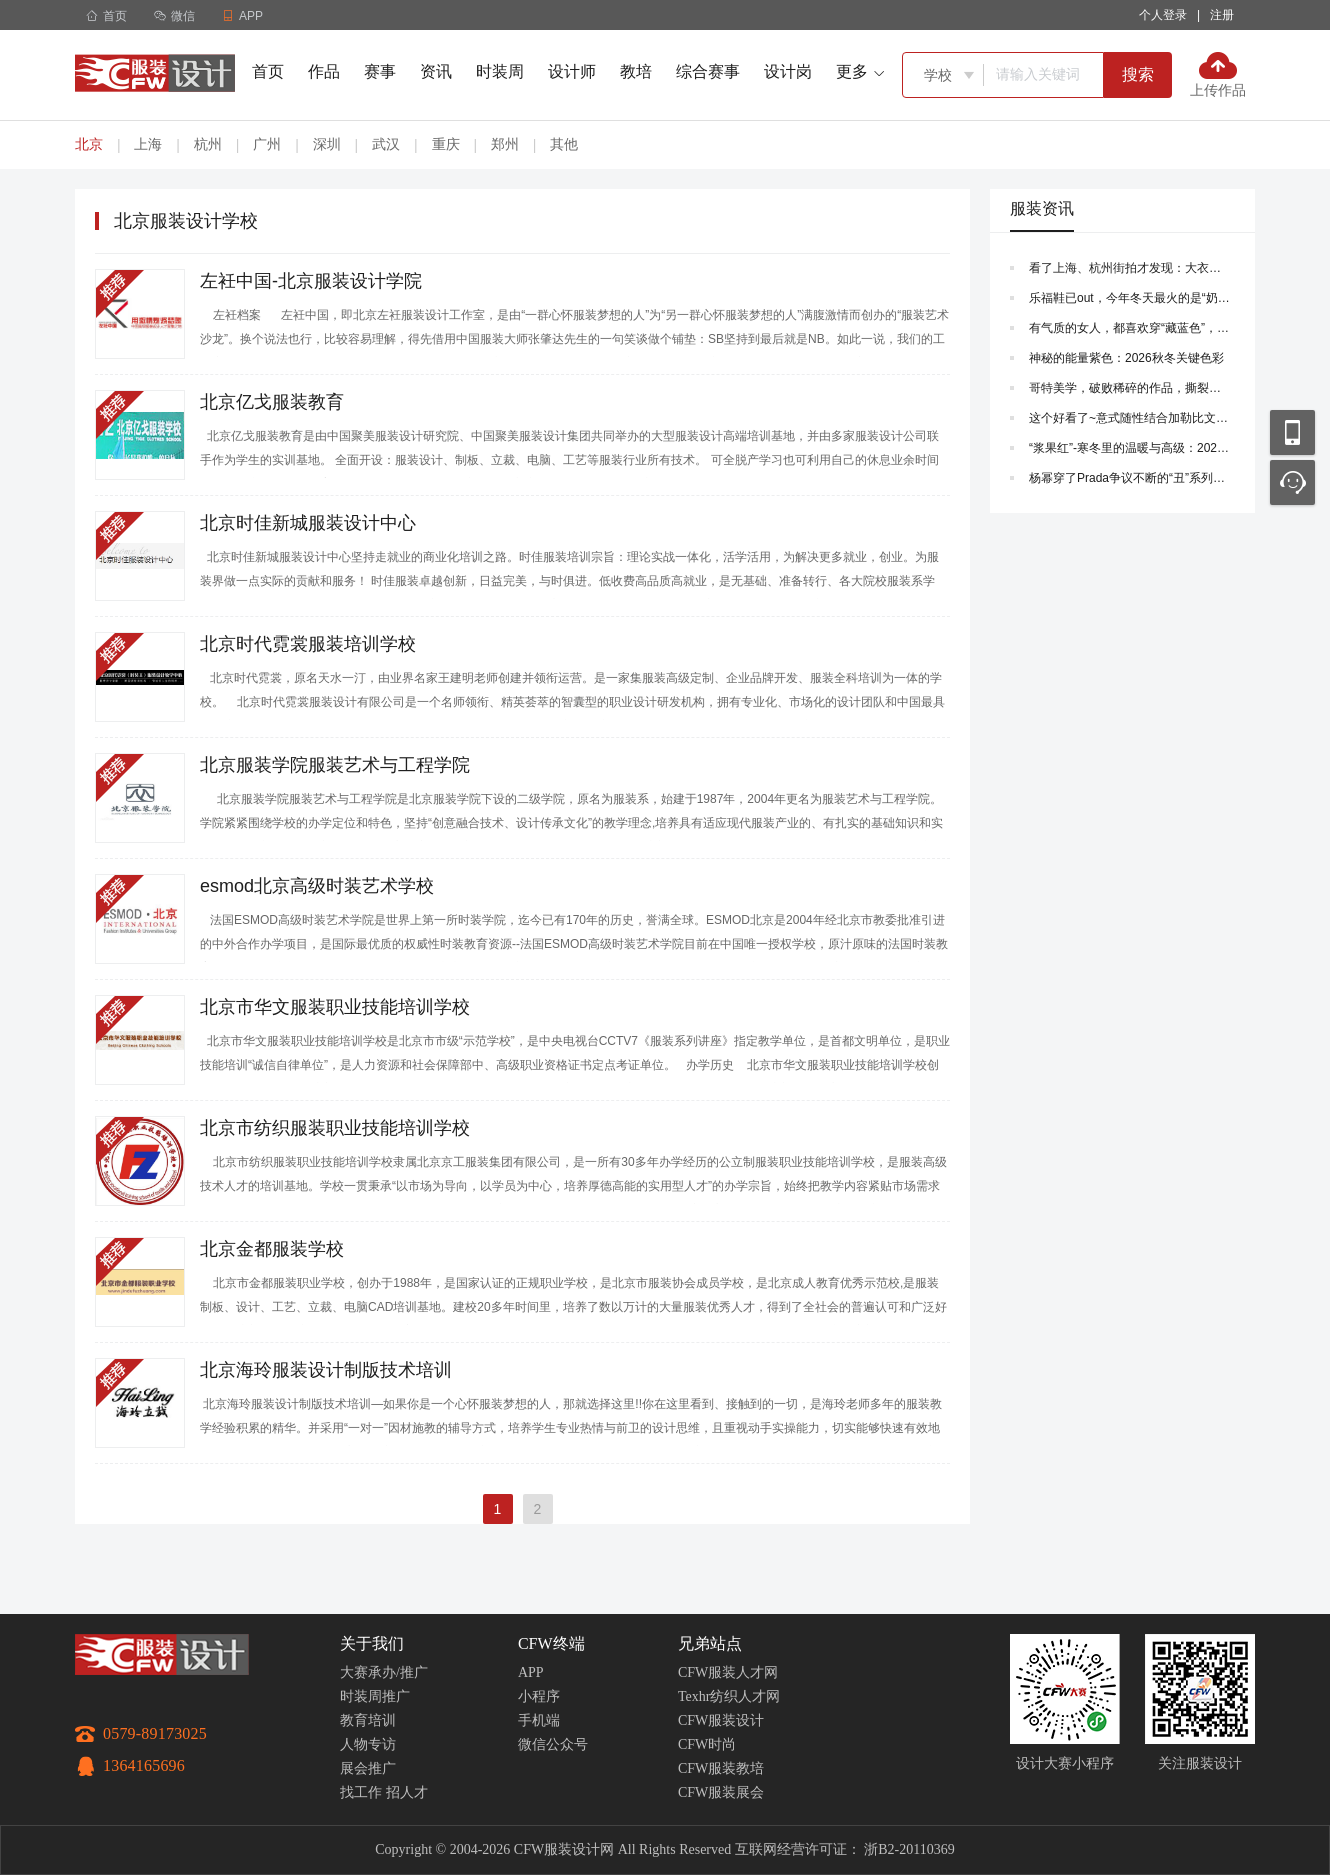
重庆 (446, 144)
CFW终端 (551, 1643)
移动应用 (1292, 432)
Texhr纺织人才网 (729, 1696)
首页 (106, 16)
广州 (267, 144)
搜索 (1138, 74)
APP (531, 1672)
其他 (564, 144)
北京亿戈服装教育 (272, 402)
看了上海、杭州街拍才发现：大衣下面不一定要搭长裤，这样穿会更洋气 (1130, 268)
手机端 (539, 1720)
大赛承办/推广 (384, 1672)
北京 (89, 144)
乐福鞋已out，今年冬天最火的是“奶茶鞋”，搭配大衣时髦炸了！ (1130, 298)
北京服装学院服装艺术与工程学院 (335, 765)
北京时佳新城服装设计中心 (308, 523)
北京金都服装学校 (272, 1249)
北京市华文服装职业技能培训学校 (335, 1007)
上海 (148, 144)
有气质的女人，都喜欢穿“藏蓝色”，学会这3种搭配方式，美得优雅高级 (1130, 328)
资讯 (436, 71)
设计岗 (788, 71)
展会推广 (368, 1768)
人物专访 (368, 1744)
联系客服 (1292, 482)
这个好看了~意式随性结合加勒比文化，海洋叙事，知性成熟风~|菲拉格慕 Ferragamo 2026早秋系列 (1130, 418)
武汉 (386, 144)
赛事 (380, 71)
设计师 (572, 71)
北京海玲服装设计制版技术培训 (326, 1370)
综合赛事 (708, 71)
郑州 (505, 144)
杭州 (208, 144)
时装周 (500, 71)
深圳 (327, 144)
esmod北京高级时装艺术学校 (317, 886)
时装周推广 (375, 1696)
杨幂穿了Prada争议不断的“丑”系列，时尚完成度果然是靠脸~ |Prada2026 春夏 (1130, 478)
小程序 (539, 1696)
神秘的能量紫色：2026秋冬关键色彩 (1126, 358)
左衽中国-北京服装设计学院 (311, 281)
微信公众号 (553, 1744)
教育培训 (368, 1720)
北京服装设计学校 (186, 221)
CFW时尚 (707, 1744)
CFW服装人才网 (728, 1672)
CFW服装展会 (721, 1792)
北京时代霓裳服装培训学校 (308, 644)
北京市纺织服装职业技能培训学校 (335, 1128)
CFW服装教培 (721, 1768)
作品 (324, 71)
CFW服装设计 (721, 1720)
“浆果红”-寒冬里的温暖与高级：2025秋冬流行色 (1130, 448)
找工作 (361, 1792)
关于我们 (372, 1643)
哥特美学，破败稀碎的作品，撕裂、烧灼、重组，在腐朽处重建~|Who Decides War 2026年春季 (1130, 388)
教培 (636, 71)
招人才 (407, 1792)
